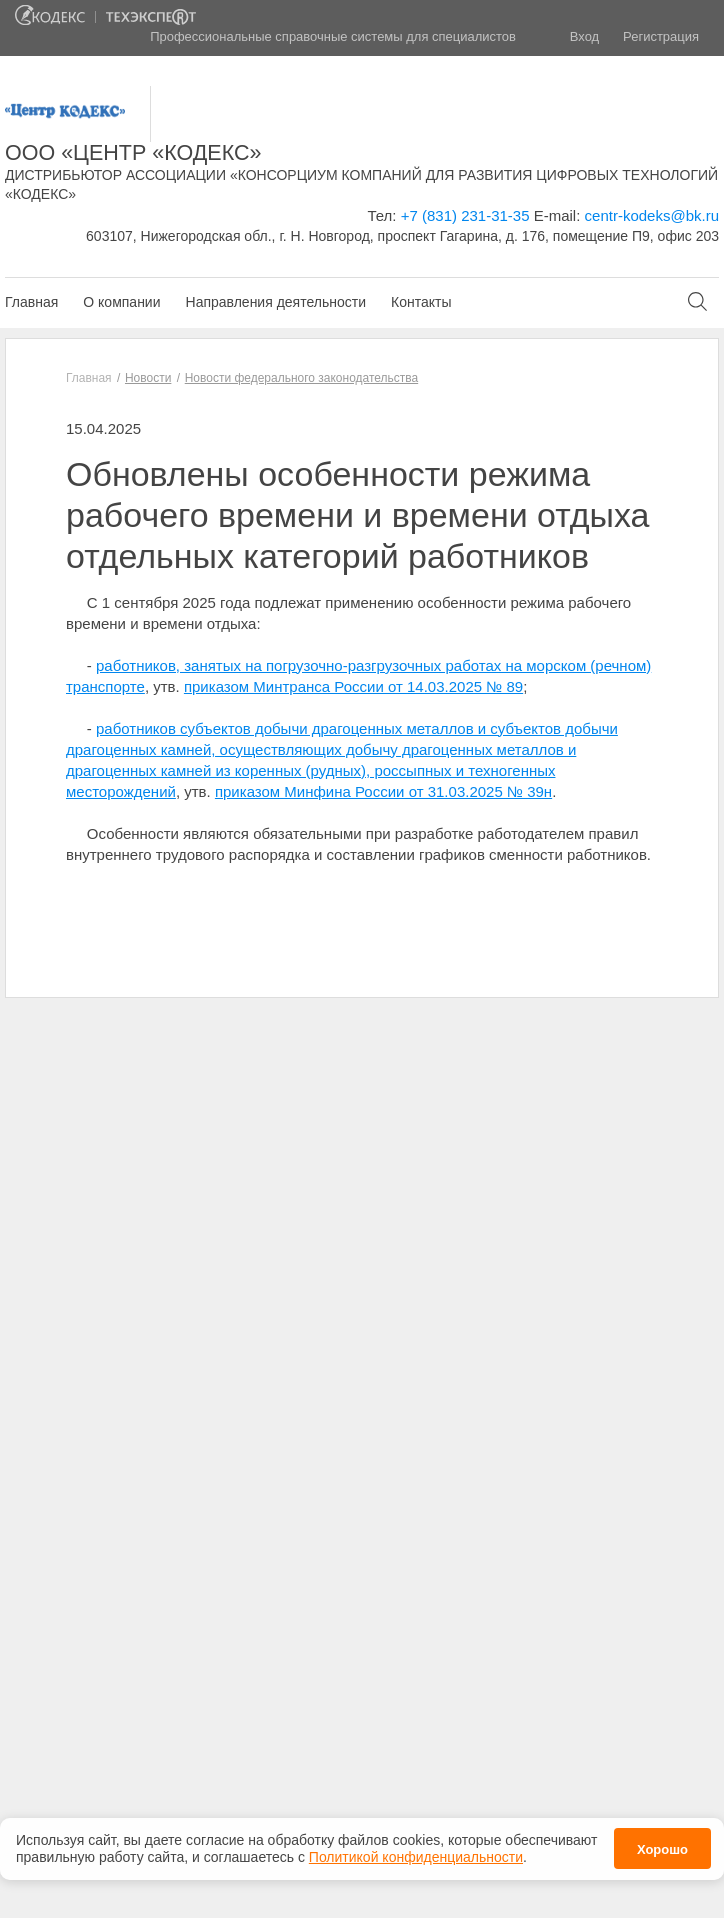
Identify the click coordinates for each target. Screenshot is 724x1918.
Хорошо (662, 1847)
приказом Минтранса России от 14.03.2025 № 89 (353, 686)
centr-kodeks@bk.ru (652, 215)
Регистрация (661, 36)
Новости (148, 378)
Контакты (421, 302)
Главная (31, 302)
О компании (121, 302)
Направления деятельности (276, 302)
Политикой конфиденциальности (416, 1855)
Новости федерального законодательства (301, 378)
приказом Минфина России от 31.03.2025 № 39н (383, 791)
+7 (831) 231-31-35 (465, 215)
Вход (584, 36)
